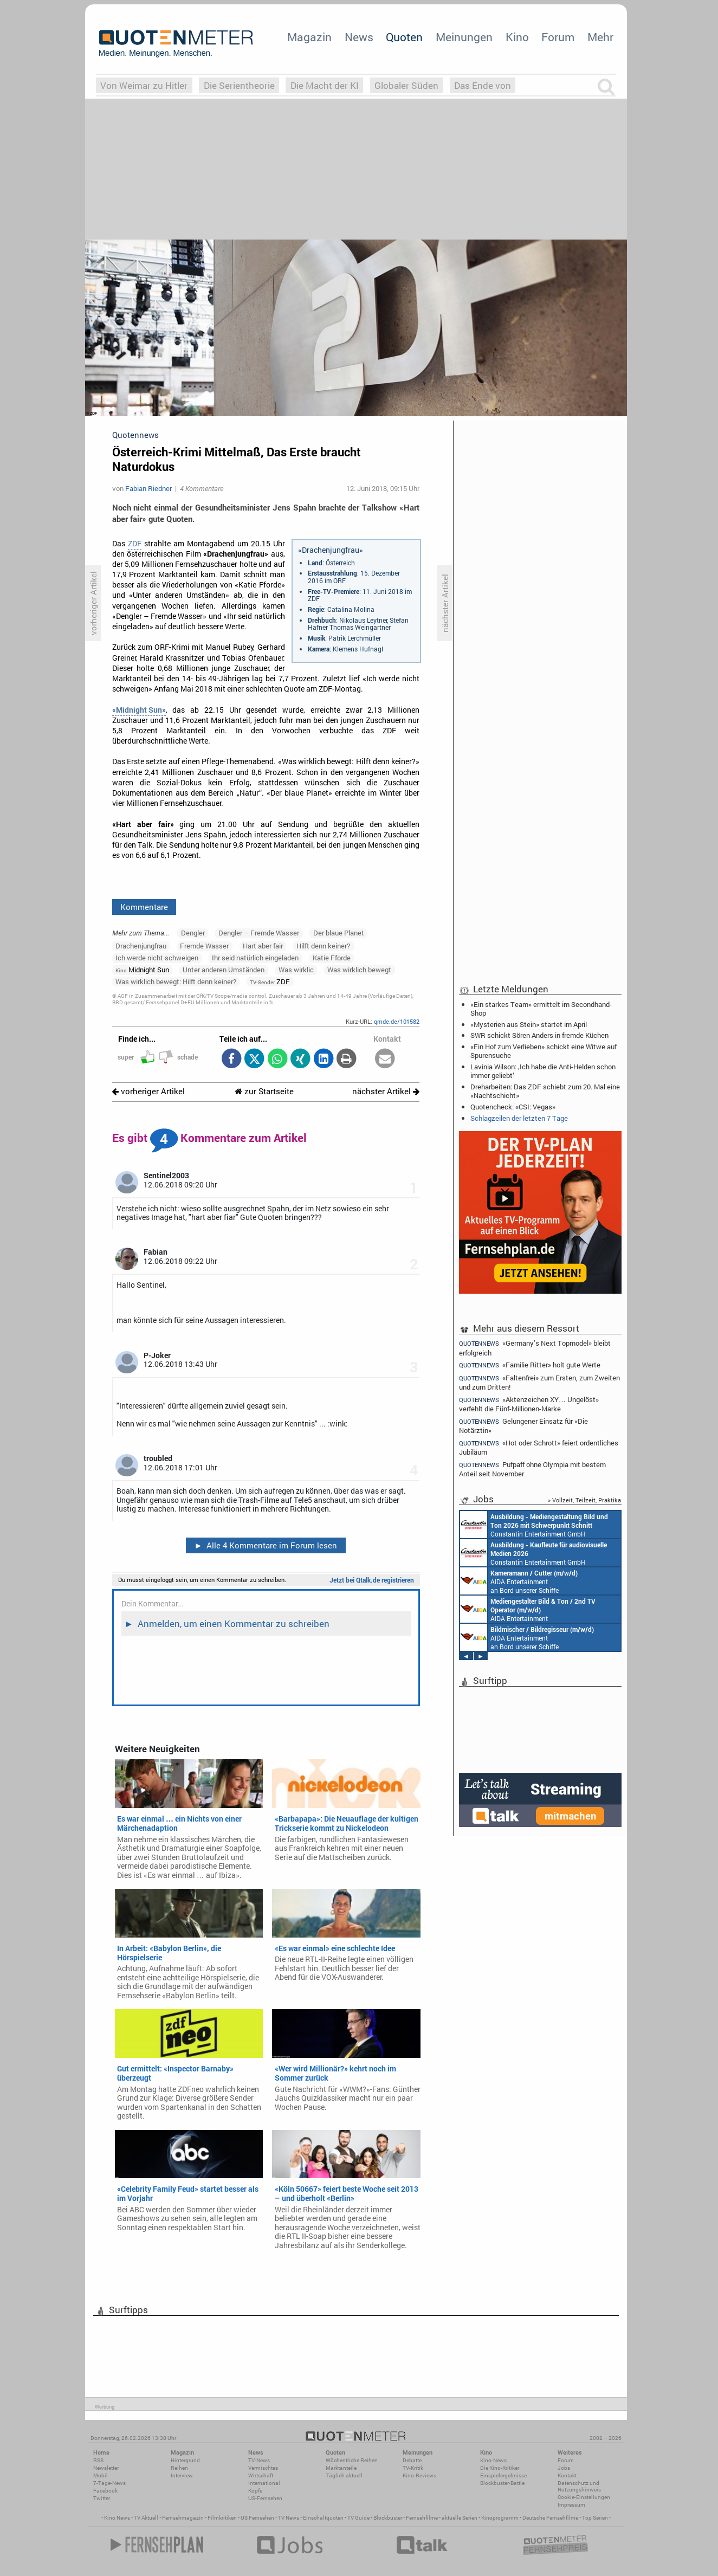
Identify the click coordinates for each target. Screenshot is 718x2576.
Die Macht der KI (324, 85)
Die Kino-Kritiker (499, 2467)
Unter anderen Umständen (223, 969)
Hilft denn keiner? (323, 945)
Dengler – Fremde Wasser (258, 932)
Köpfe (255, 2490)
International (264, 2483)
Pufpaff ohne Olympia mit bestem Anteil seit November (532, 1469)
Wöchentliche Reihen (352, 2460)
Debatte (412, 2460)
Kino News (117, 2517)
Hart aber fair (263, 945)
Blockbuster (387, 2517)
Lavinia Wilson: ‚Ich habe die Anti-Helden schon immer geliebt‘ (543, 1071)
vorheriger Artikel (148, 1091)
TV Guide (358, 2517)
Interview (182, 2475)
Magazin (309, 36)
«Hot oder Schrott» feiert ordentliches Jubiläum (538, 1447)
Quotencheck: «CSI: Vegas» (512, 1107)
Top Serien (595, 2517)
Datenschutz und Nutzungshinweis (579, 2486)
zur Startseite (264, 1091)
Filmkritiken (222, 2517)
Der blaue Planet (338, 932)
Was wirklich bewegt (359, 969)
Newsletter (106, 2467)
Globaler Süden (406, 85)
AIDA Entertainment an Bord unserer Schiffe (519, 1580)
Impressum (571, 2504)
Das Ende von (482, 85)
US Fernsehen (257, 2517)
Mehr (600, 36)
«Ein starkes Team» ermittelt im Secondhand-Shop (541, 1008)
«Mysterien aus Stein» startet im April (528, 1024)
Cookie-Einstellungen (584, 2497)
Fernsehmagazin (183, 2517)
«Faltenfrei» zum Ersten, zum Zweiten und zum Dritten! (539, 1382)
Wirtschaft (260, 2475)
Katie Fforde (332, 957)
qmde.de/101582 (396, 1021)
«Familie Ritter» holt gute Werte (529, 1365)
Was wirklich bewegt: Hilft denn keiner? (175, 981)
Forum (557, 36)
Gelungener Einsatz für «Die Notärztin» (523, 1426)
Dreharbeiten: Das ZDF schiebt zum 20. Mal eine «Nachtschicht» (545, 1091)
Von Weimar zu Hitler (143, 85)
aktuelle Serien (459, 2517)
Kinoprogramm (500, 2517)
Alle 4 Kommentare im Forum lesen (265, 1545)
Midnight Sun (142, 969)
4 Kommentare (201, 488)
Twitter (101, 2498)
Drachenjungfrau (140, 945)
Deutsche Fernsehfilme (550, 2517)
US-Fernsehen (265, 2498)
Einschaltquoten (323, 2517)
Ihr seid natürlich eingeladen (255, 957)
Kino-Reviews (419, 2475)
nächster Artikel (385, 1091)
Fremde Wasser (204, 945)
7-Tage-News (109, 2483)
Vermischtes (263, 2467)
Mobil (100, 2475)
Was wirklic (296, 969)
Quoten (404, 36)
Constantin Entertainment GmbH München (534, 1524)
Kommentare (144, 906)
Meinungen (464, 36)
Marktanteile (341, 2467)
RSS (98, 2460)
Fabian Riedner (148, 488)
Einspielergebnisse (503, 2475)
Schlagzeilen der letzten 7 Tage (519, 1118)
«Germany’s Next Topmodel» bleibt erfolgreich (535, 1347)
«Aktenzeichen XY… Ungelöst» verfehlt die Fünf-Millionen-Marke (529, 1404)
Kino (517, 36)
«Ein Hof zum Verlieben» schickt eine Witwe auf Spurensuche (543, 1051)
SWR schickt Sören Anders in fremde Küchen (539, 1035)
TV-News (259, 2460)
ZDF (134, 543)
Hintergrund (185, 2460)
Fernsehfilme (422, 2517)
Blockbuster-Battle (502, 2483)
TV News (288, 2517)
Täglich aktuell (344, 2475)
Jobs (564, 2467)
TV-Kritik (413, 2467)
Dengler (193, 932)
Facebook (105, 2490)
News (359, 36)
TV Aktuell (146, 2517)
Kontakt (567, 2475)
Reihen (179, 2467)
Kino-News (493, 2460)
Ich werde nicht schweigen (156, 957)
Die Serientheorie (239, 85)
